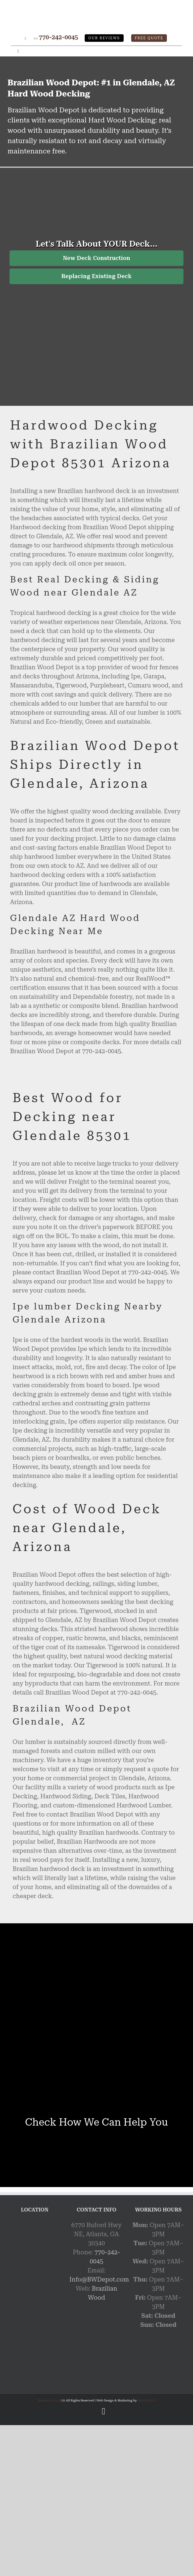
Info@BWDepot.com (99, 2279)
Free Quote (149, 38)
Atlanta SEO (146, 2400)
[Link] (42, 1931)
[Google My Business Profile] (17, 38)
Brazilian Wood (49, 2400)
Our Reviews (104, 38)
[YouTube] (25, 39)
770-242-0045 (58, 37)
